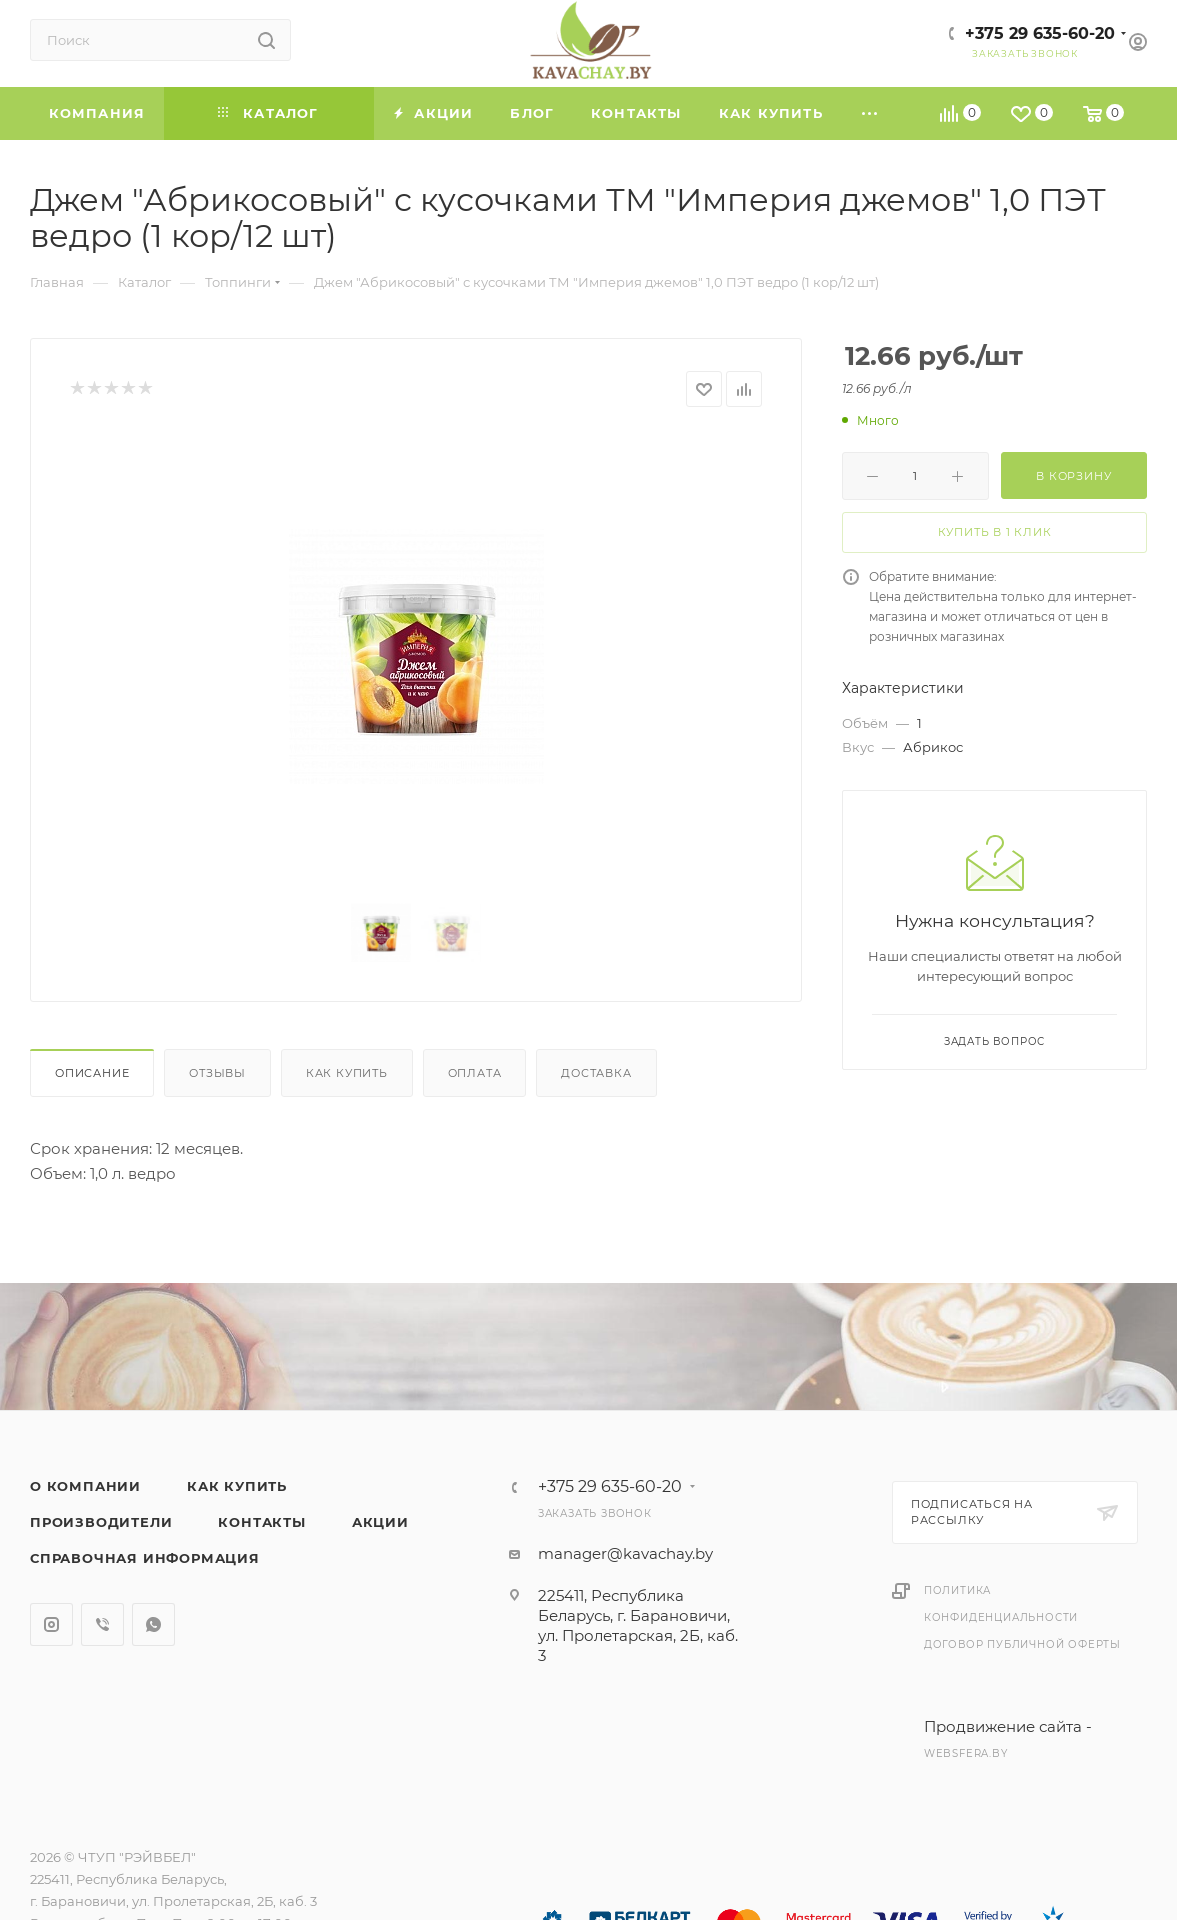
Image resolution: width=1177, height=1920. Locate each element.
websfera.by (966, 1753)
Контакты (261, 1522)
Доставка (596, 1073)
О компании (85, 1486)
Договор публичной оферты (1022, 1644)
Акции (380, 1522)
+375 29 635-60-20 (1040, 33)
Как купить (347, 1073)
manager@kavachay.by (625, 1553)
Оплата (475, 1073)
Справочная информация (145, 1558)
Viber (102, 1624)
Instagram (51, 1624)
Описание (92, 1073)
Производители (101, 1522)
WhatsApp (153, 1624)
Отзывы (217, 1073)
